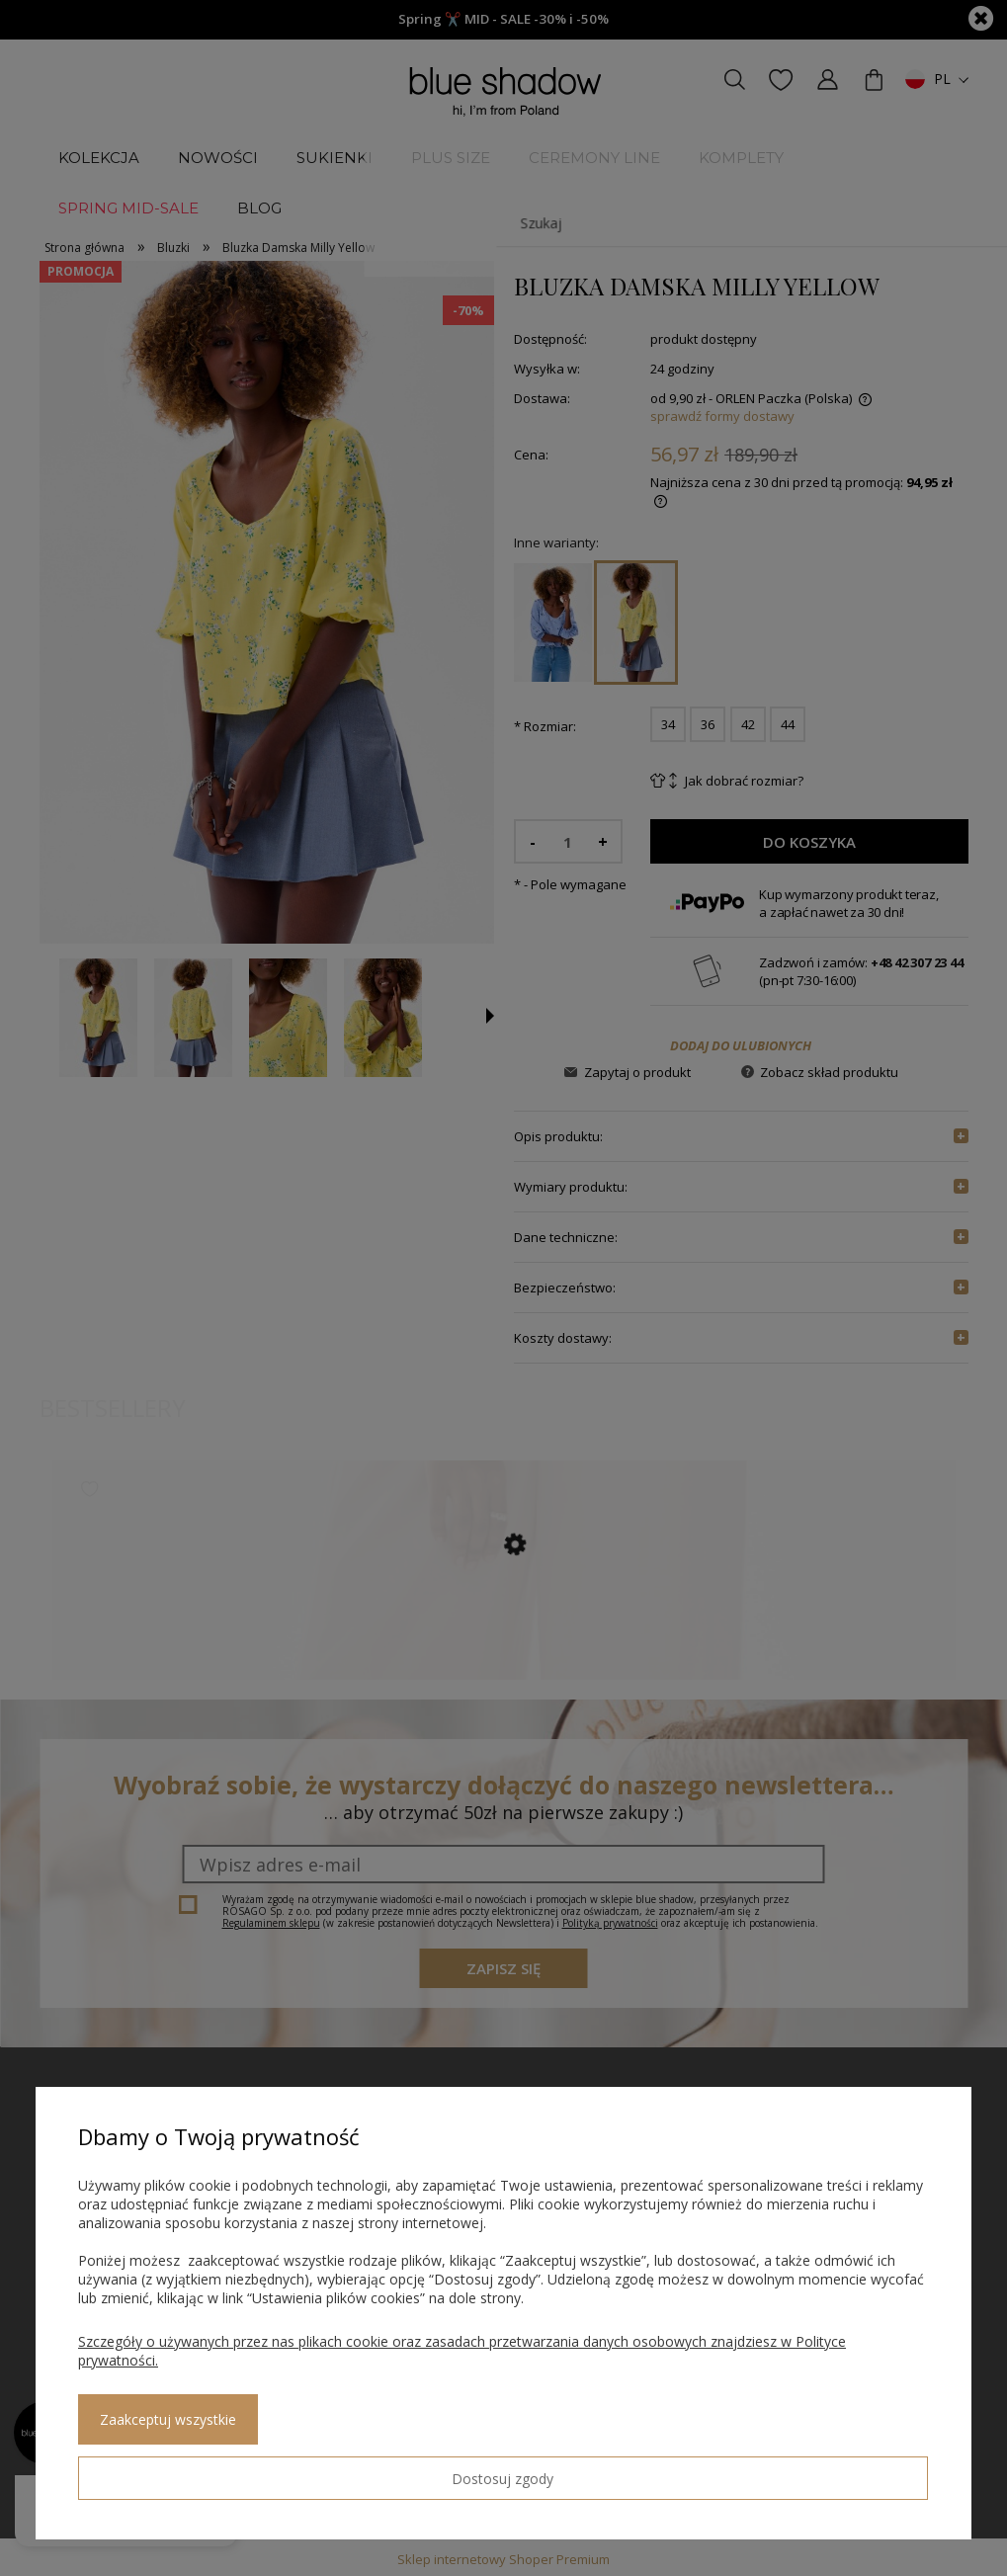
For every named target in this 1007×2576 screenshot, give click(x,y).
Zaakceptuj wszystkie (327, 2470)
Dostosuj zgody (149, 2470)
